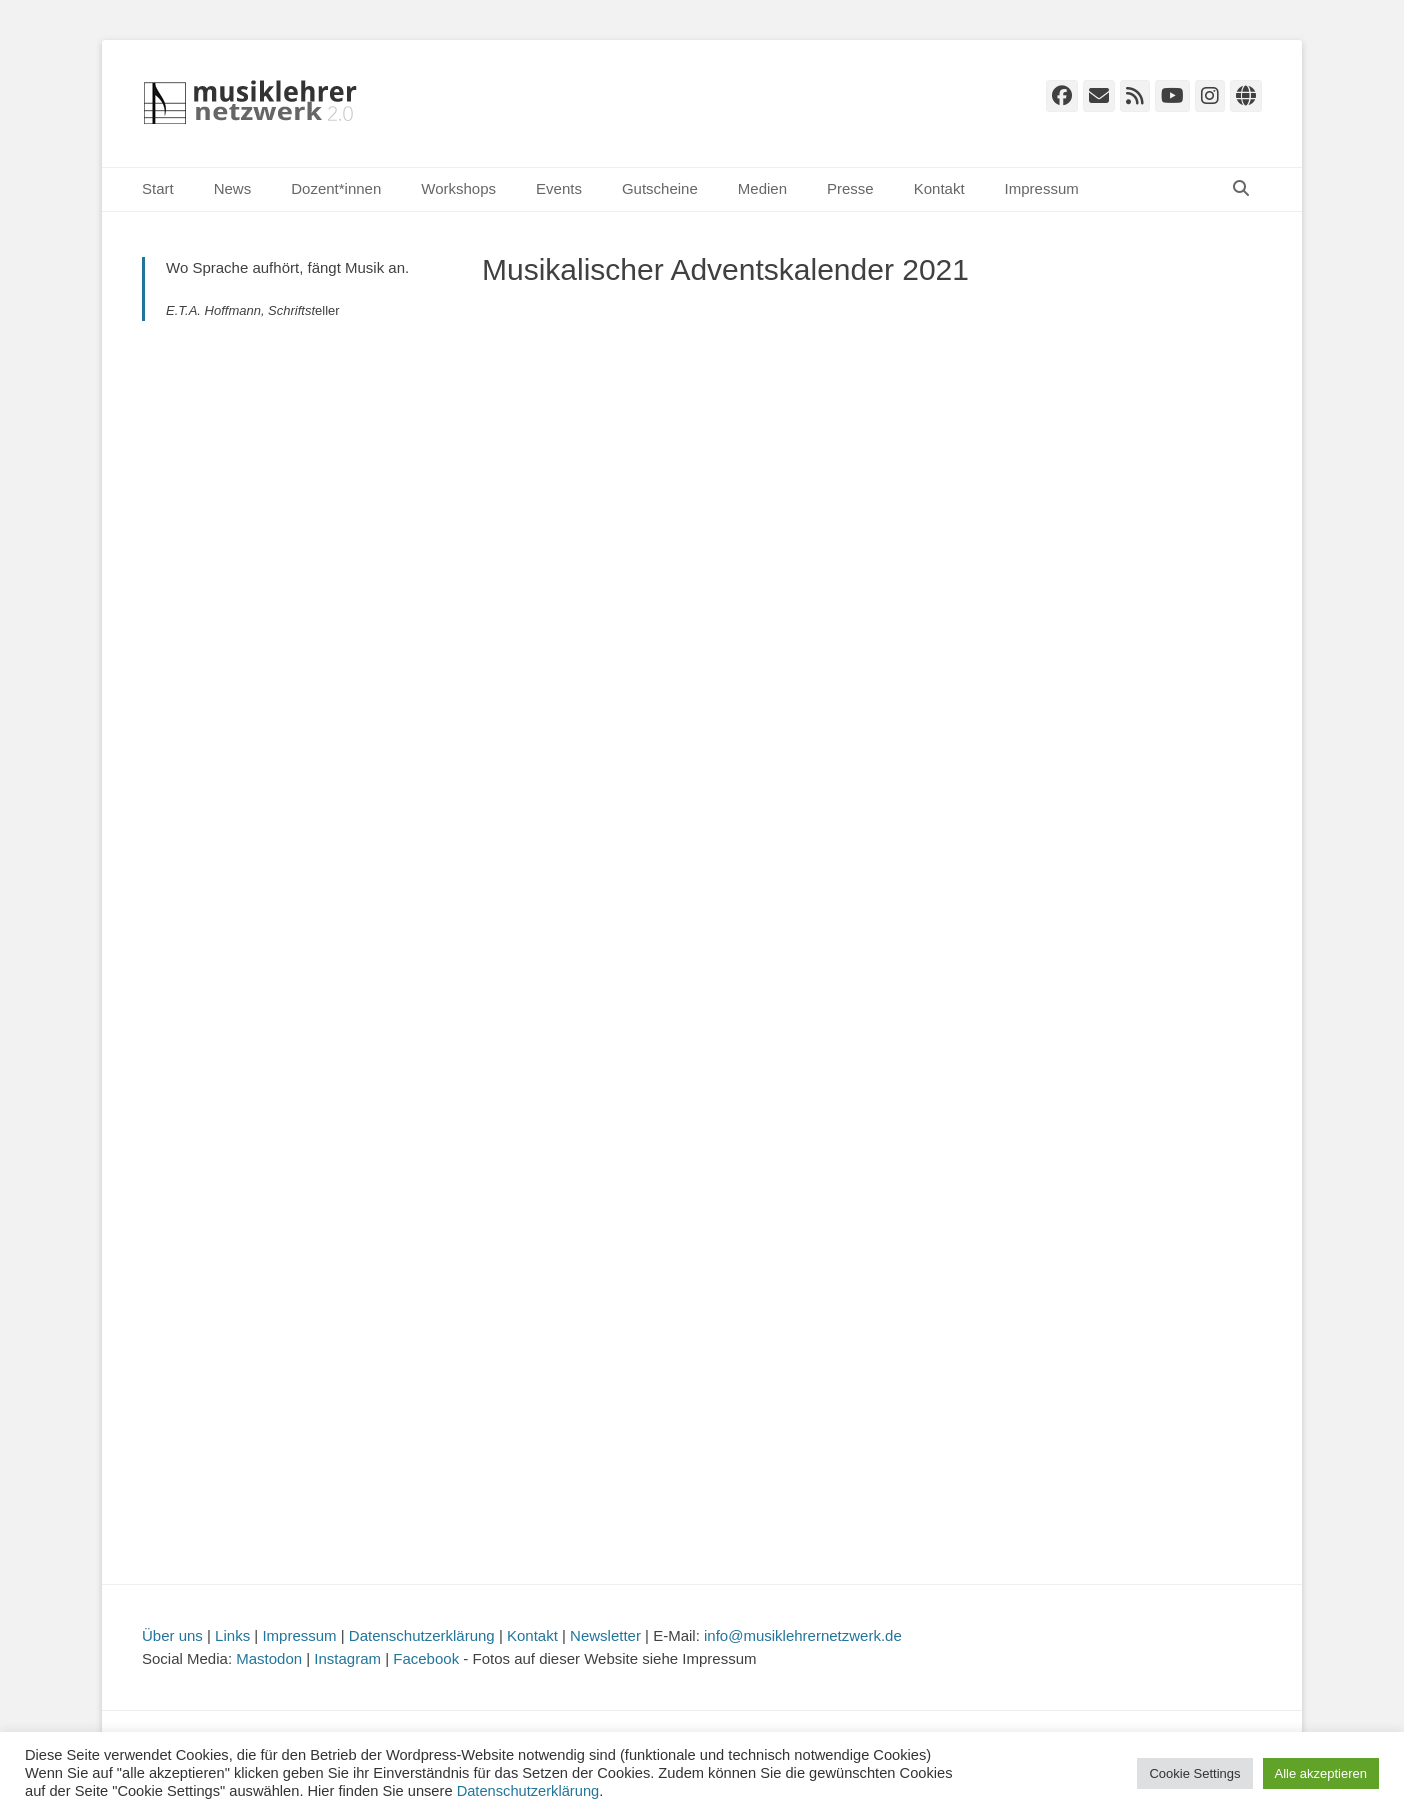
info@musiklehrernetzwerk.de (803, 1635)
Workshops (458, 188)
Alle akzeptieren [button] (1321, 1773)
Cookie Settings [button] (1194, 1773)
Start (158, 188)
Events (559, 188)
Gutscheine (660, 188)
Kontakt (939, 188)
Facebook (426, 1658)
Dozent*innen (336, 188)
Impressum (1042, 188)
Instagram (347, 1658)
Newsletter (605, 1635)
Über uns (172, 1635)
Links (232, 1635)
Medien (762, 188)
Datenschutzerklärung (422, 1635)
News (233, 188)
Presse (850, 188)
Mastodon (269, 1658)
